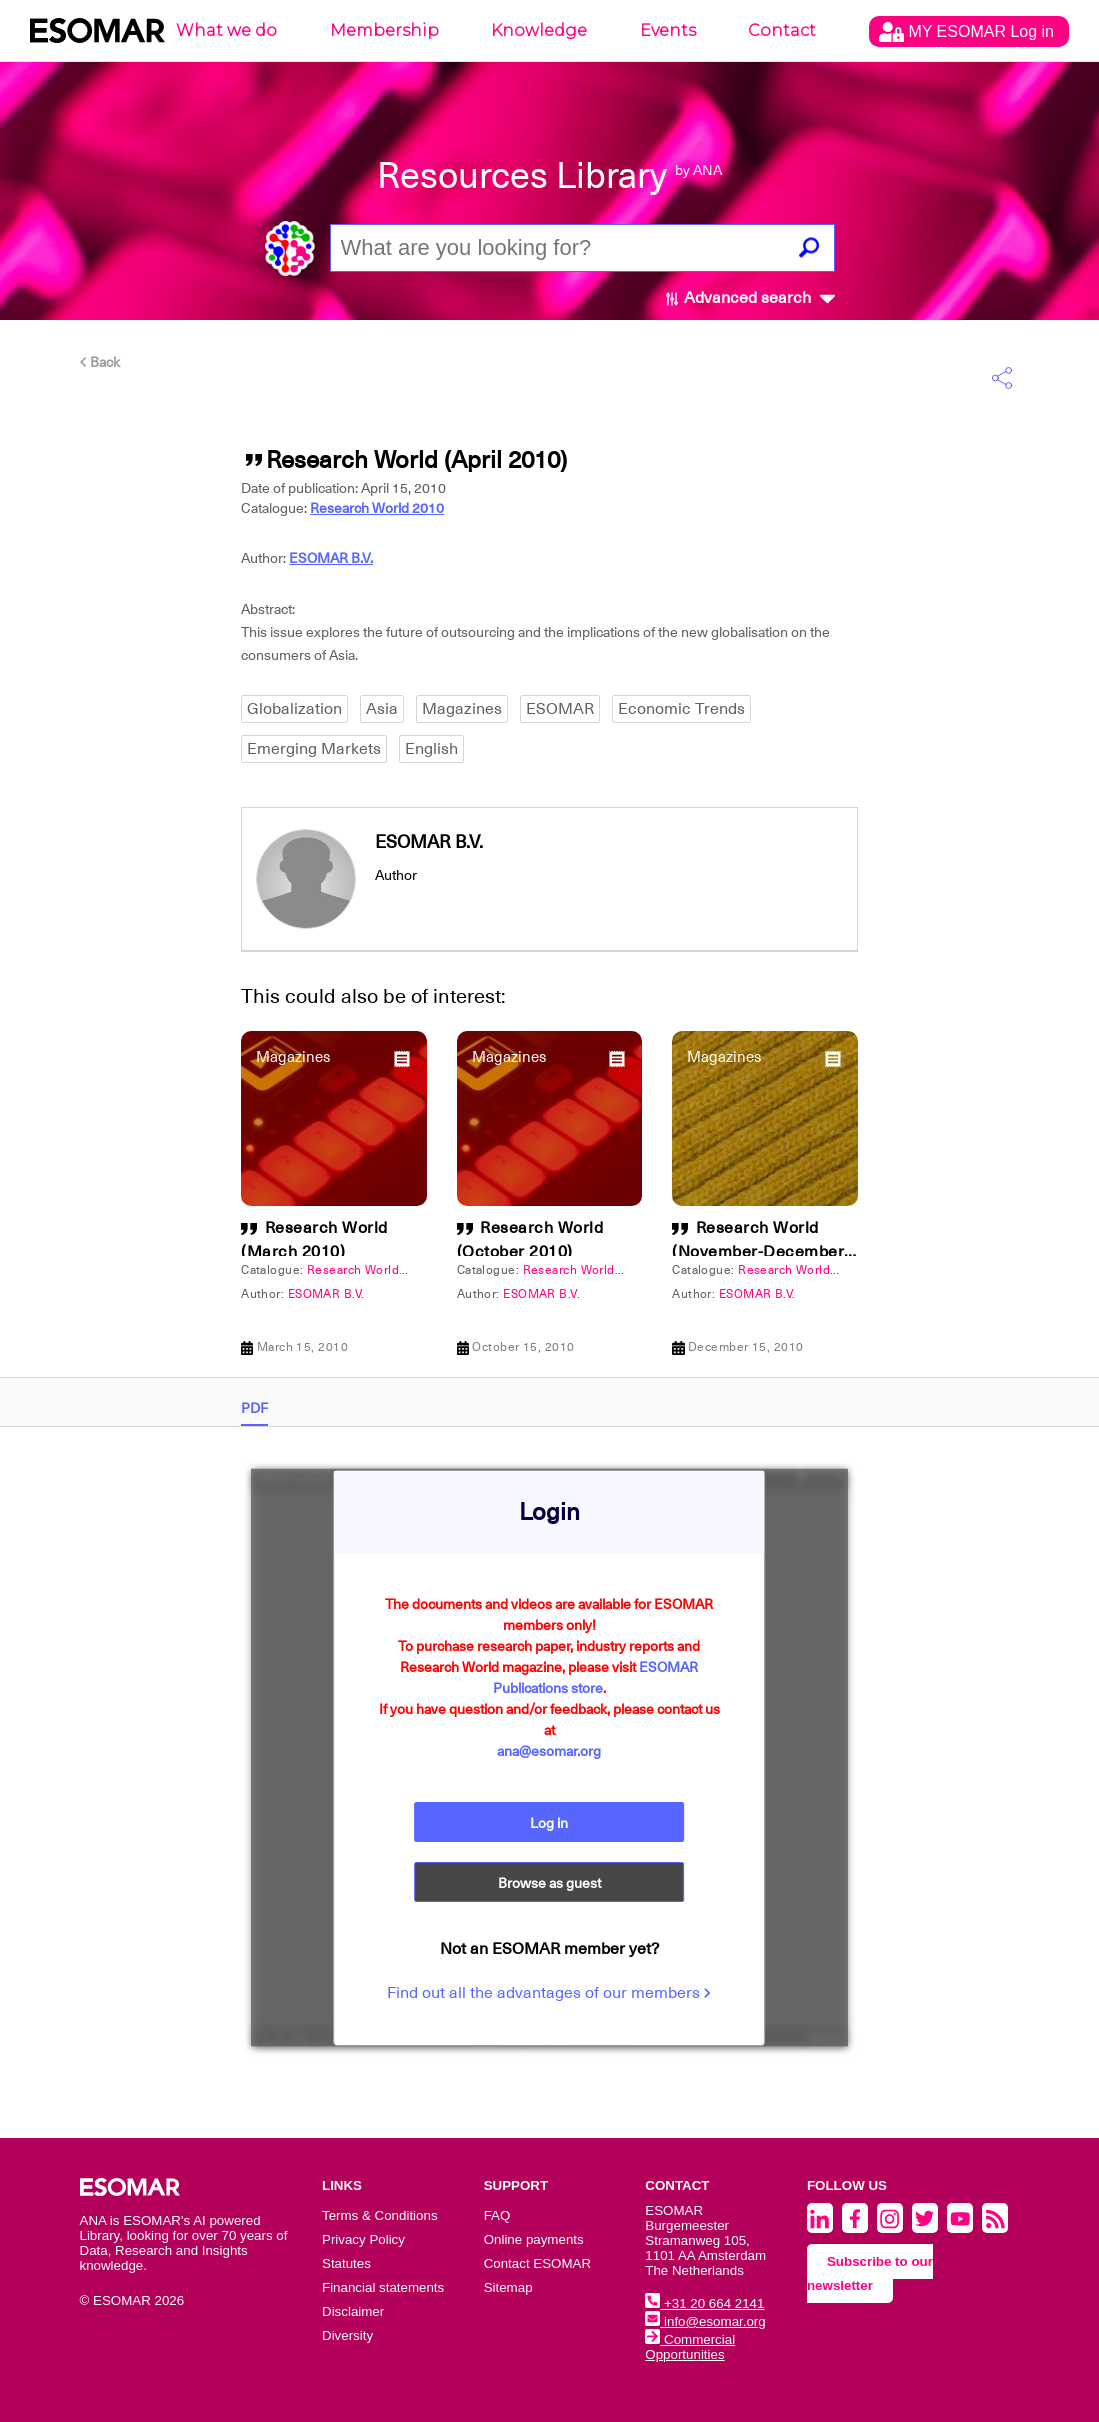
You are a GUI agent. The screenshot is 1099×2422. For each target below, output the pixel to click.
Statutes (346, 2263)
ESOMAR (560, 709)
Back (100, 362)
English (431, 749)
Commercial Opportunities (690, 2347)
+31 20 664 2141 (704, 2303)
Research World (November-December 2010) (758, 1252)
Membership (384, 30)
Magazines (462, 709)
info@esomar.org (705, 2321)
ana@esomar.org (549, 1751)
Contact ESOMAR (537, 2263)
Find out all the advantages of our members (549, 1993)
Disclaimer (353, 2311)
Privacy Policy (363, 2239)
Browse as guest (549, 1883)
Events (668, 30)
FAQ (497, 2215)
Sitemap (508, 2287)
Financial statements (383, 2287)
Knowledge (539, 30)
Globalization (294, 709)
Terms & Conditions (380, 2215)
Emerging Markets (314, 749)
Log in (549, 1823)
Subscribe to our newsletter (870, 2273)
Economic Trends (681, 709)
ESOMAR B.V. (331, 558)
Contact (782, 30)
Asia (382, 709)
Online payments (534, 2239)
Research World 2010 (377, 508)
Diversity (347, 2335)
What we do (226, 30)
